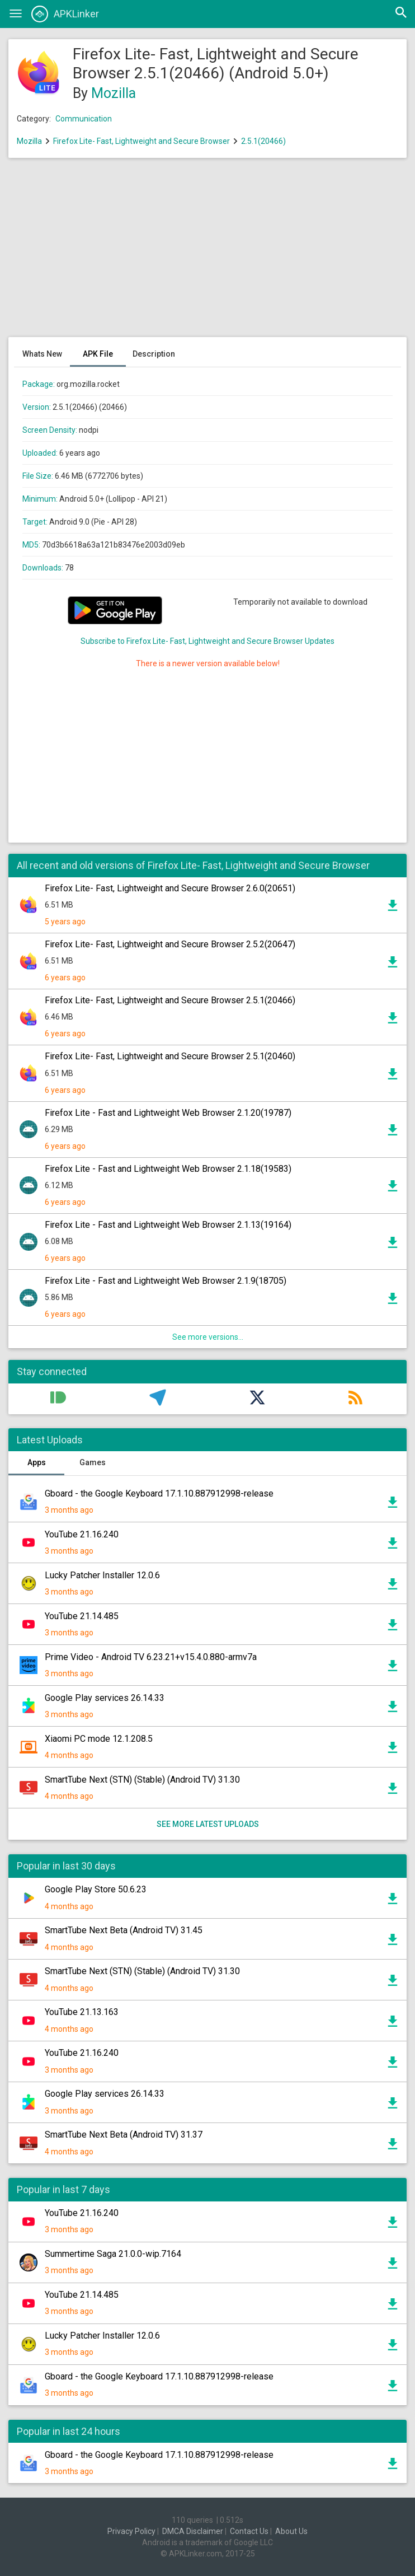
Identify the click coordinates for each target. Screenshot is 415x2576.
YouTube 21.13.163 (82, 2012)
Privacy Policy (131, 2531)
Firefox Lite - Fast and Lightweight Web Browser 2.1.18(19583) (168, 1168)
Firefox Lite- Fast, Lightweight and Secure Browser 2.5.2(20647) (170, 944)
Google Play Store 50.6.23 (96, 1889)
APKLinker (65, 14)
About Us (291, 2531)
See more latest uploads (208, 1824)
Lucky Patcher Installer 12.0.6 (102, 1575)
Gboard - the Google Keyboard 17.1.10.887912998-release (159, 1493)
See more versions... (207, 1337)
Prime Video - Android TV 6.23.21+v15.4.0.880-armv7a (151, 1657)
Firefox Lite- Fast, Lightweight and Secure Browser (141, 141)
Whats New (42, 353)
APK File (98, 353)
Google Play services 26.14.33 (104, 1698)
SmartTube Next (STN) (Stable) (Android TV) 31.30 (142, 1779)
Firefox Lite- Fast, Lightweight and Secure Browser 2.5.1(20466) (170, 1000)
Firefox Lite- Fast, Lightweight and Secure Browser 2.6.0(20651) (170, 888)
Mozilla (113, 93)
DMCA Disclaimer (192, 2531)
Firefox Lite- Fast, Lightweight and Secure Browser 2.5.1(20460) (170, 1056)
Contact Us (249, 2531)
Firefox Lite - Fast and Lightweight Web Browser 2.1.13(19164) (168, 1224)
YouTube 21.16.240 (82, 1534)
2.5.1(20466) (263, 141)
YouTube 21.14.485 (82, 1616)
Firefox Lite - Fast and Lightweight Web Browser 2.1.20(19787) (168, 1112)
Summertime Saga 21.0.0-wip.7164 (113, 2253)
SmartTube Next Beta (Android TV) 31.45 (123, 1930)
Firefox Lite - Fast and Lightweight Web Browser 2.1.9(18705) (165, 1280)
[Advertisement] (207, 253)
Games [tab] (92, 1462)
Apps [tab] (36, 1462)
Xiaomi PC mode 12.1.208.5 (99, 1738)
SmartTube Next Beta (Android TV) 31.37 (123, 2134)
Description (154, 353)
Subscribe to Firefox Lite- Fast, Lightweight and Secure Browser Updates (207, 641)
